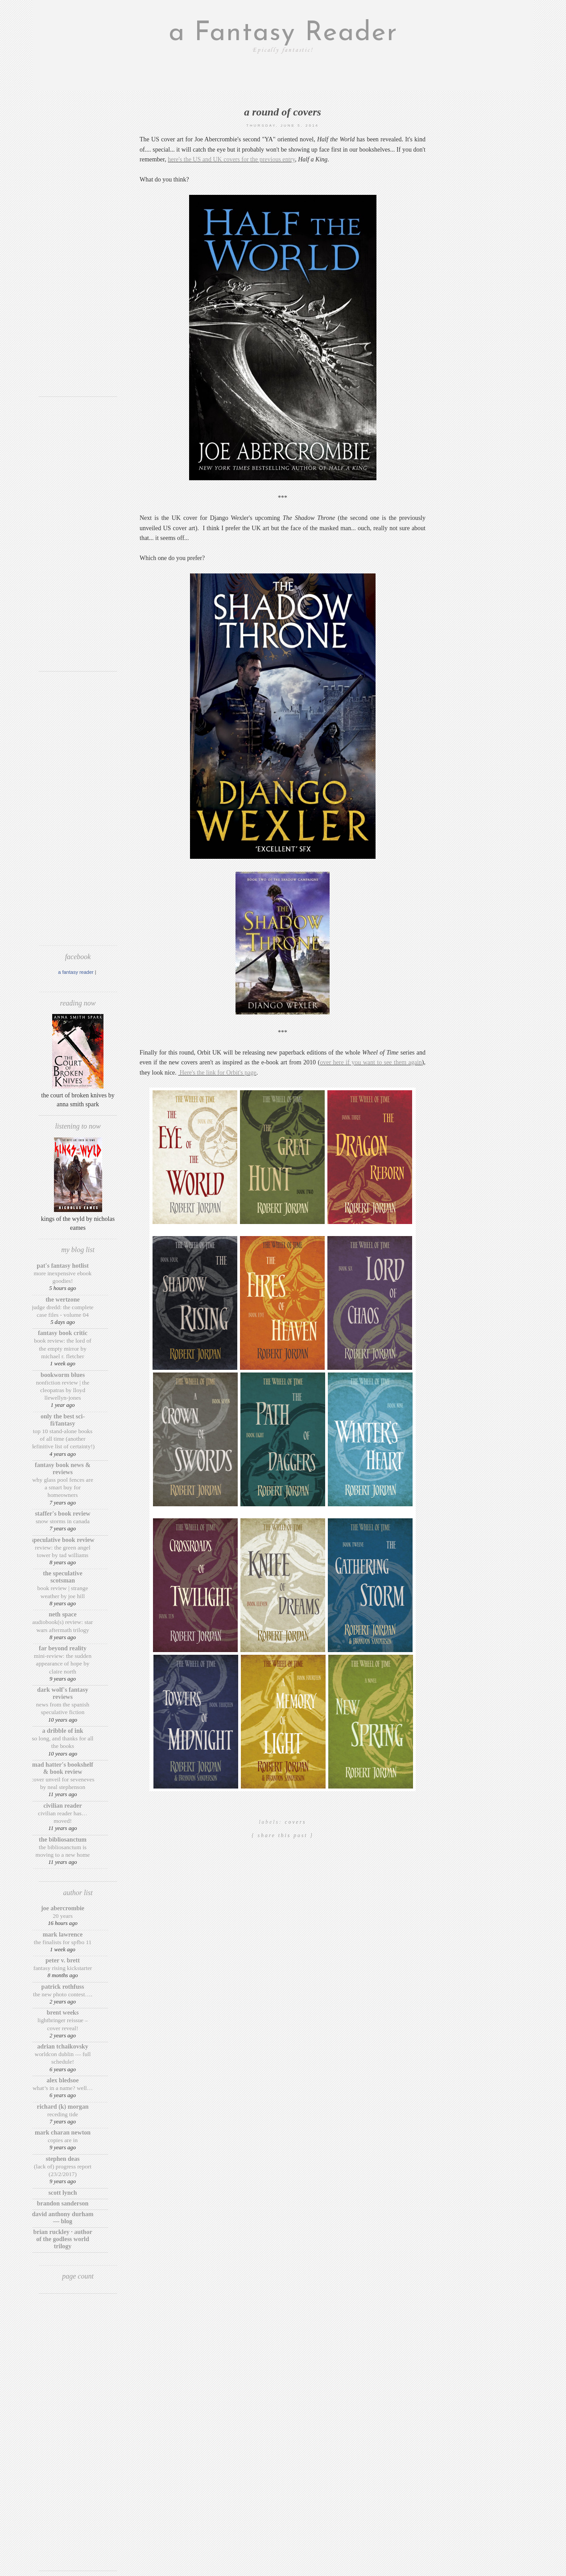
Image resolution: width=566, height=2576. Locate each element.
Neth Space (63, 1614)
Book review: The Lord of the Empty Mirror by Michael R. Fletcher (62, 1348)
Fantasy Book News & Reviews (63, 1469)
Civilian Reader (62, 1805)
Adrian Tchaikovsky (62, 2046)
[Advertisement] (78, 256)
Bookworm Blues (63, 1375)
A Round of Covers (282, 112)
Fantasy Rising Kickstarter (62, 1968)
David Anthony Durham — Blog (63, 2218)
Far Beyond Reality (63, 1648)
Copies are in (63, 2140)
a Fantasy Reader (283, 33)
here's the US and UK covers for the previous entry (231, 159)
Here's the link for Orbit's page (217, 1072)
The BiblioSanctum (63, 1839)
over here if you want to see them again (371, 1062)
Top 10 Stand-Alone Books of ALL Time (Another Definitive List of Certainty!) (63, 1439)
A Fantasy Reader (76, 972)
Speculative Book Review (62, 1540)
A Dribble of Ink (62, 1730)
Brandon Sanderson (63, 2203)
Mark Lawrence (63, 1934)
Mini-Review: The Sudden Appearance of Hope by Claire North (62, 1664)
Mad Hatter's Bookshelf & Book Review (62, 1768)
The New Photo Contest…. (62, 1994)
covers (295, 1822)
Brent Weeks (63, 2012)
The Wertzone (62, 1299)
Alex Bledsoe (63, 2080)
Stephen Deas (63, 2159)
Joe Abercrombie (62, 1908)
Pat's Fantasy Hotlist (63, 1265)
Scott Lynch (62, 2192)
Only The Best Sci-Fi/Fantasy (63, 1420)
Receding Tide (62, 2114)
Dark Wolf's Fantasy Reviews (62, 1693)
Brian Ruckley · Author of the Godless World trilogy (62, 2239)
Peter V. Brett (62, 1960)
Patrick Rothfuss (62, 1986)
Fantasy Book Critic (62, 1333)
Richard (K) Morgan (63, 2106)
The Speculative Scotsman (62, 1577)
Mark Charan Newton (63, 2132)
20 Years (63, 1915)
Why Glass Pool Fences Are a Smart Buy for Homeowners (62, 1487)
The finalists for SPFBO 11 (63, 1942)
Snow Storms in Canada (63, 1521)
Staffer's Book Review (62, 1513)
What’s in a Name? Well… (63, 2088)
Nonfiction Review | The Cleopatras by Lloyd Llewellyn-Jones (63, 1390)
